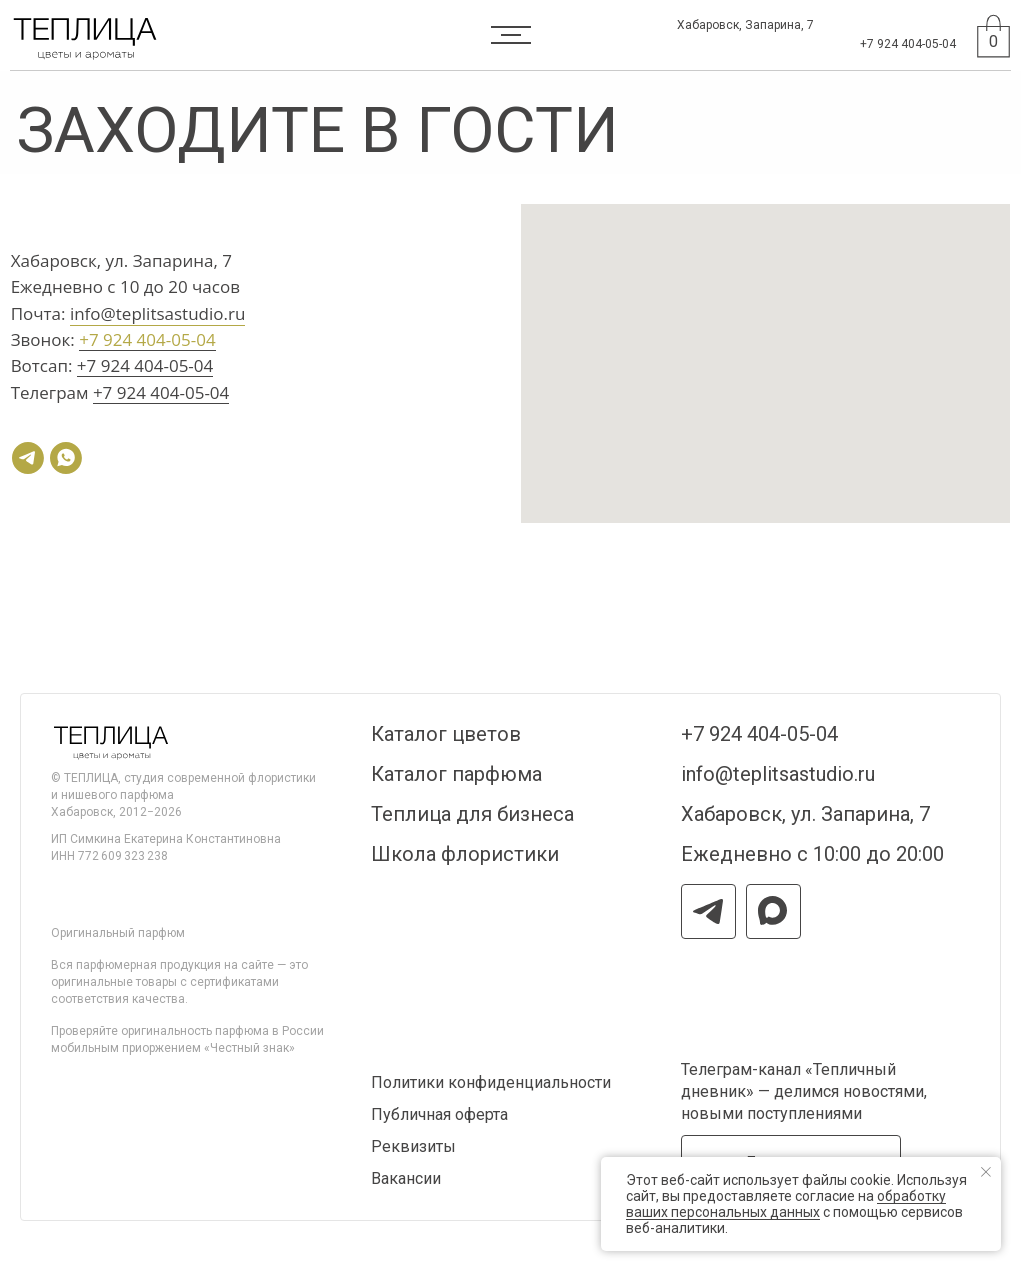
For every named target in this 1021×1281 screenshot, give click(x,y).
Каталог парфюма (456, 774)
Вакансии (406, 1178)
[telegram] (28, 458)
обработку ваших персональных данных (786, 1204)
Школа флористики (465, 854)
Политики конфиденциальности (491, 1082)
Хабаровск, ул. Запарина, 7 (805, 814)
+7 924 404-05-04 (908, 44)
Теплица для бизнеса (472, 814)
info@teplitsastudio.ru (157, 313)
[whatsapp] (66, 458)
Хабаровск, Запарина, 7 (745, 25)
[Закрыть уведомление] (986, 1172)
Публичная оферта (439, 1114)
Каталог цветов (446, 734)
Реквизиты (413, 1146)
